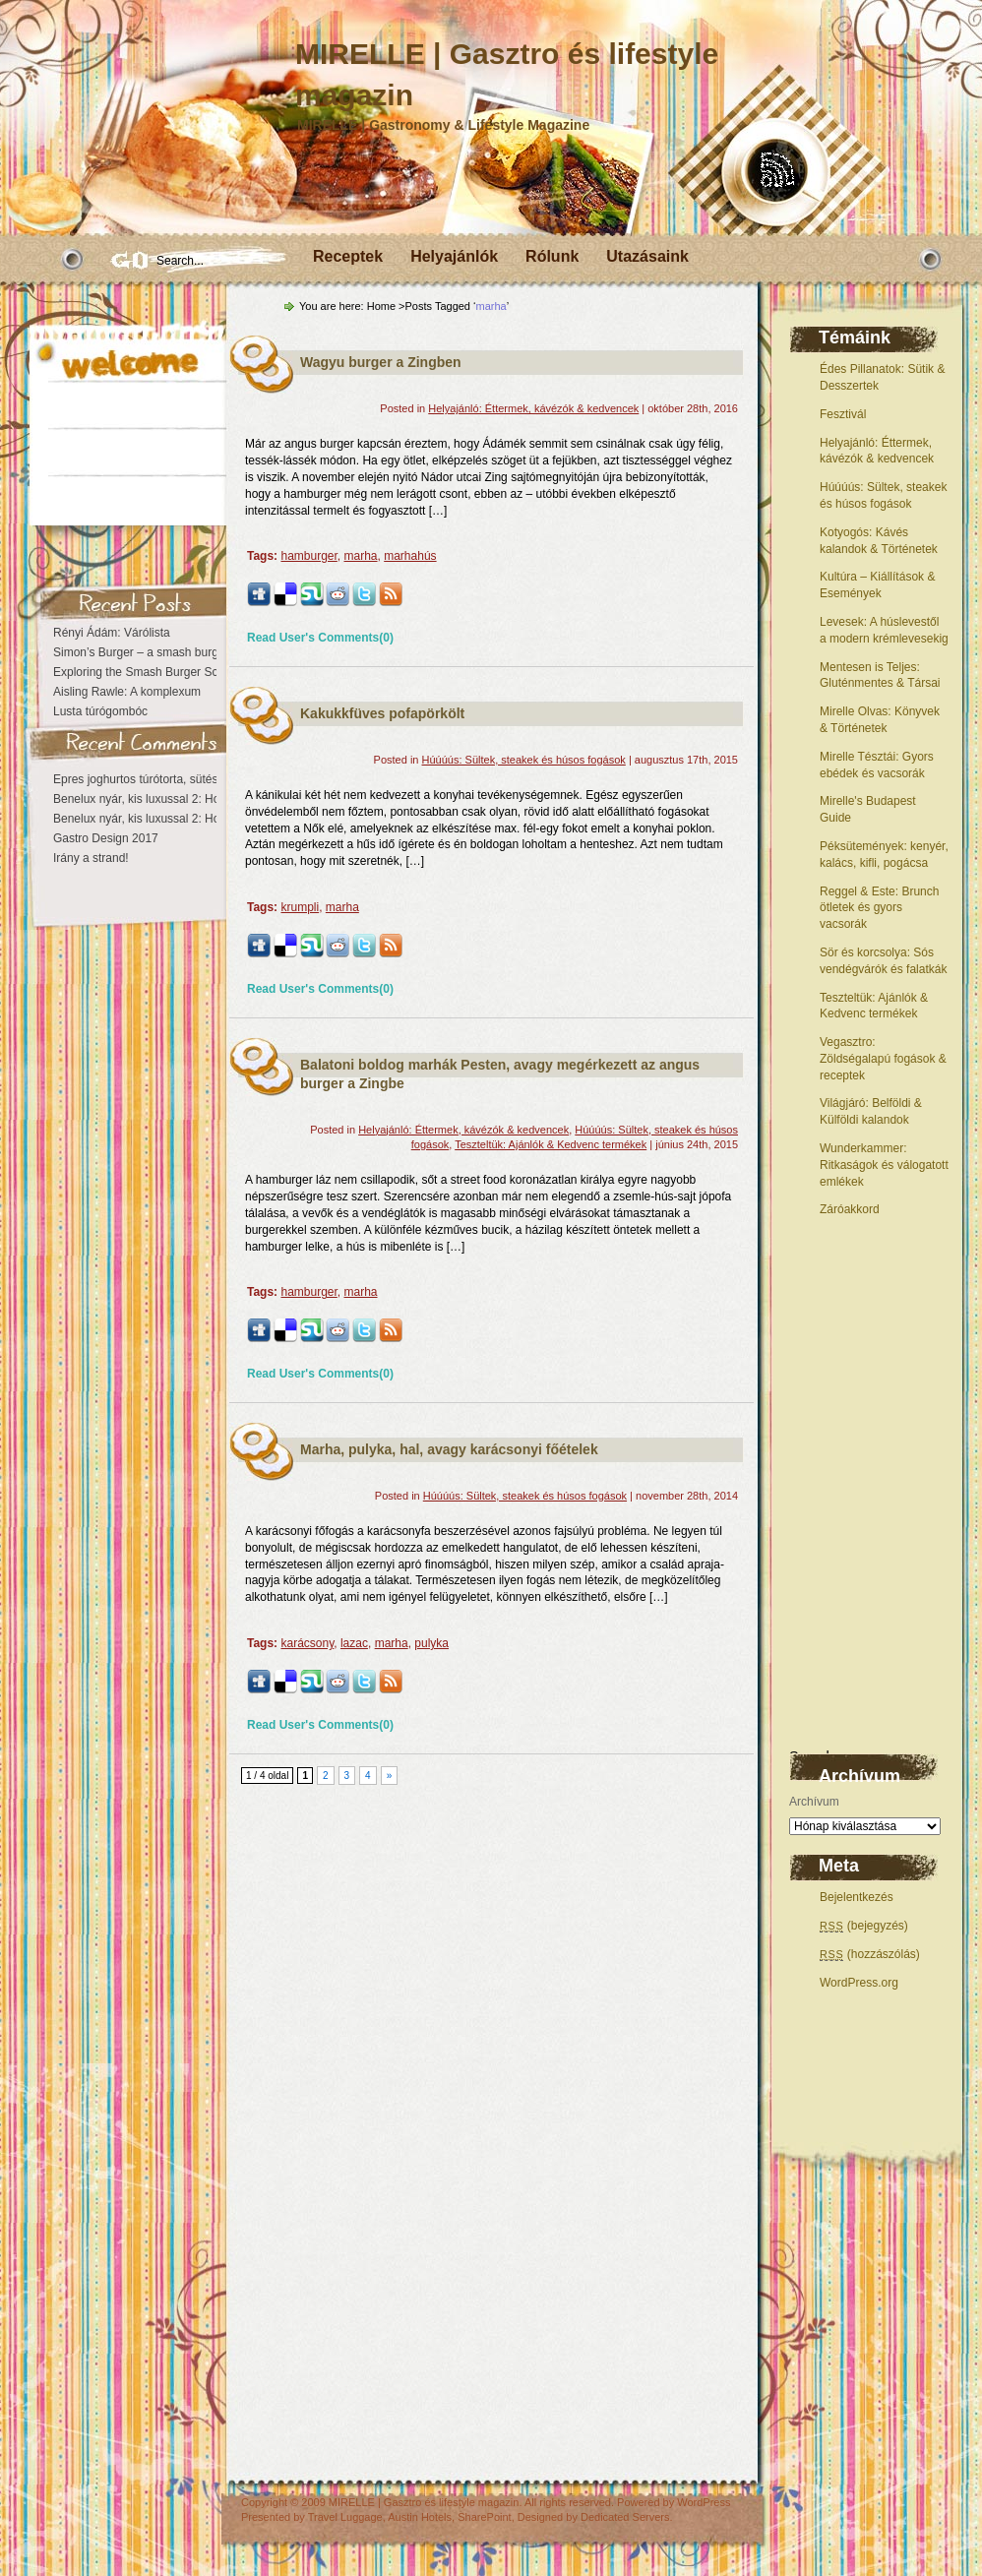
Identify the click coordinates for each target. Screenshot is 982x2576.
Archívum (814, 1802)
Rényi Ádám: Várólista (111, 633)
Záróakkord (850, 1209)
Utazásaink (647, 256)
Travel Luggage (345, 2517)
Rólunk (552, 256)
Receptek (348, 256)
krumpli (299, 907)
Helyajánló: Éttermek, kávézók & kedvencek (533, 408)
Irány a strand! (91, 858)
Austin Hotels (420, 2517)
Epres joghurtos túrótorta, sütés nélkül (152, 779)
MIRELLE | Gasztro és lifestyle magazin (424, 2502)
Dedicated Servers (625, 2517)
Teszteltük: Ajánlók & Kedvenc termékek (550, 1144)
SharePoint (484, 2517)
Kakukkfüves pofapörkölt (382, 713)
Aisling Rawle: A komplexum (127, 692)
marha (361, 556)
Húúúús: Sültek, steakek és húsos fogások (524, 760)
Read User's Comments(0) (320, 637)
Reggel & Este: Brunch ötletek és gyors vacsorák (879, 908)
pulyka (431, 1643)
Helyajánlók (454, 256)
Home (381, 306)
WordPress (703, 2502)
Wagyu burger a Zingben (380, 362)
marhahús (410, 556)
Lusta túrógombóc (100, 711)
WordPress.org (859, 1983)
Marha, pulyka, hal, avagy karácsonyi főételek (449, 1449)
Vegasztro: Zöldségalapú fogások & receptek (883, 1058)
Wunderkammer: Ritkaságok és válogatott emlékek (884, 1165)
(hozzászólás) (870, 1954)
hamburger (308, 556)
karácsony (307, 1643)
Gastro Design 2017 (105, 838)
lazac (354, 1643)
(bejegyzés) (864, 1925)
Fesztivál (843, 414)
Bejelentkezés (856, 1897)
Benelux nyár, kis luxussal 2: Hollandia (153, 799)
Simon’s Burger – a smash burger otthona (162, 652)
